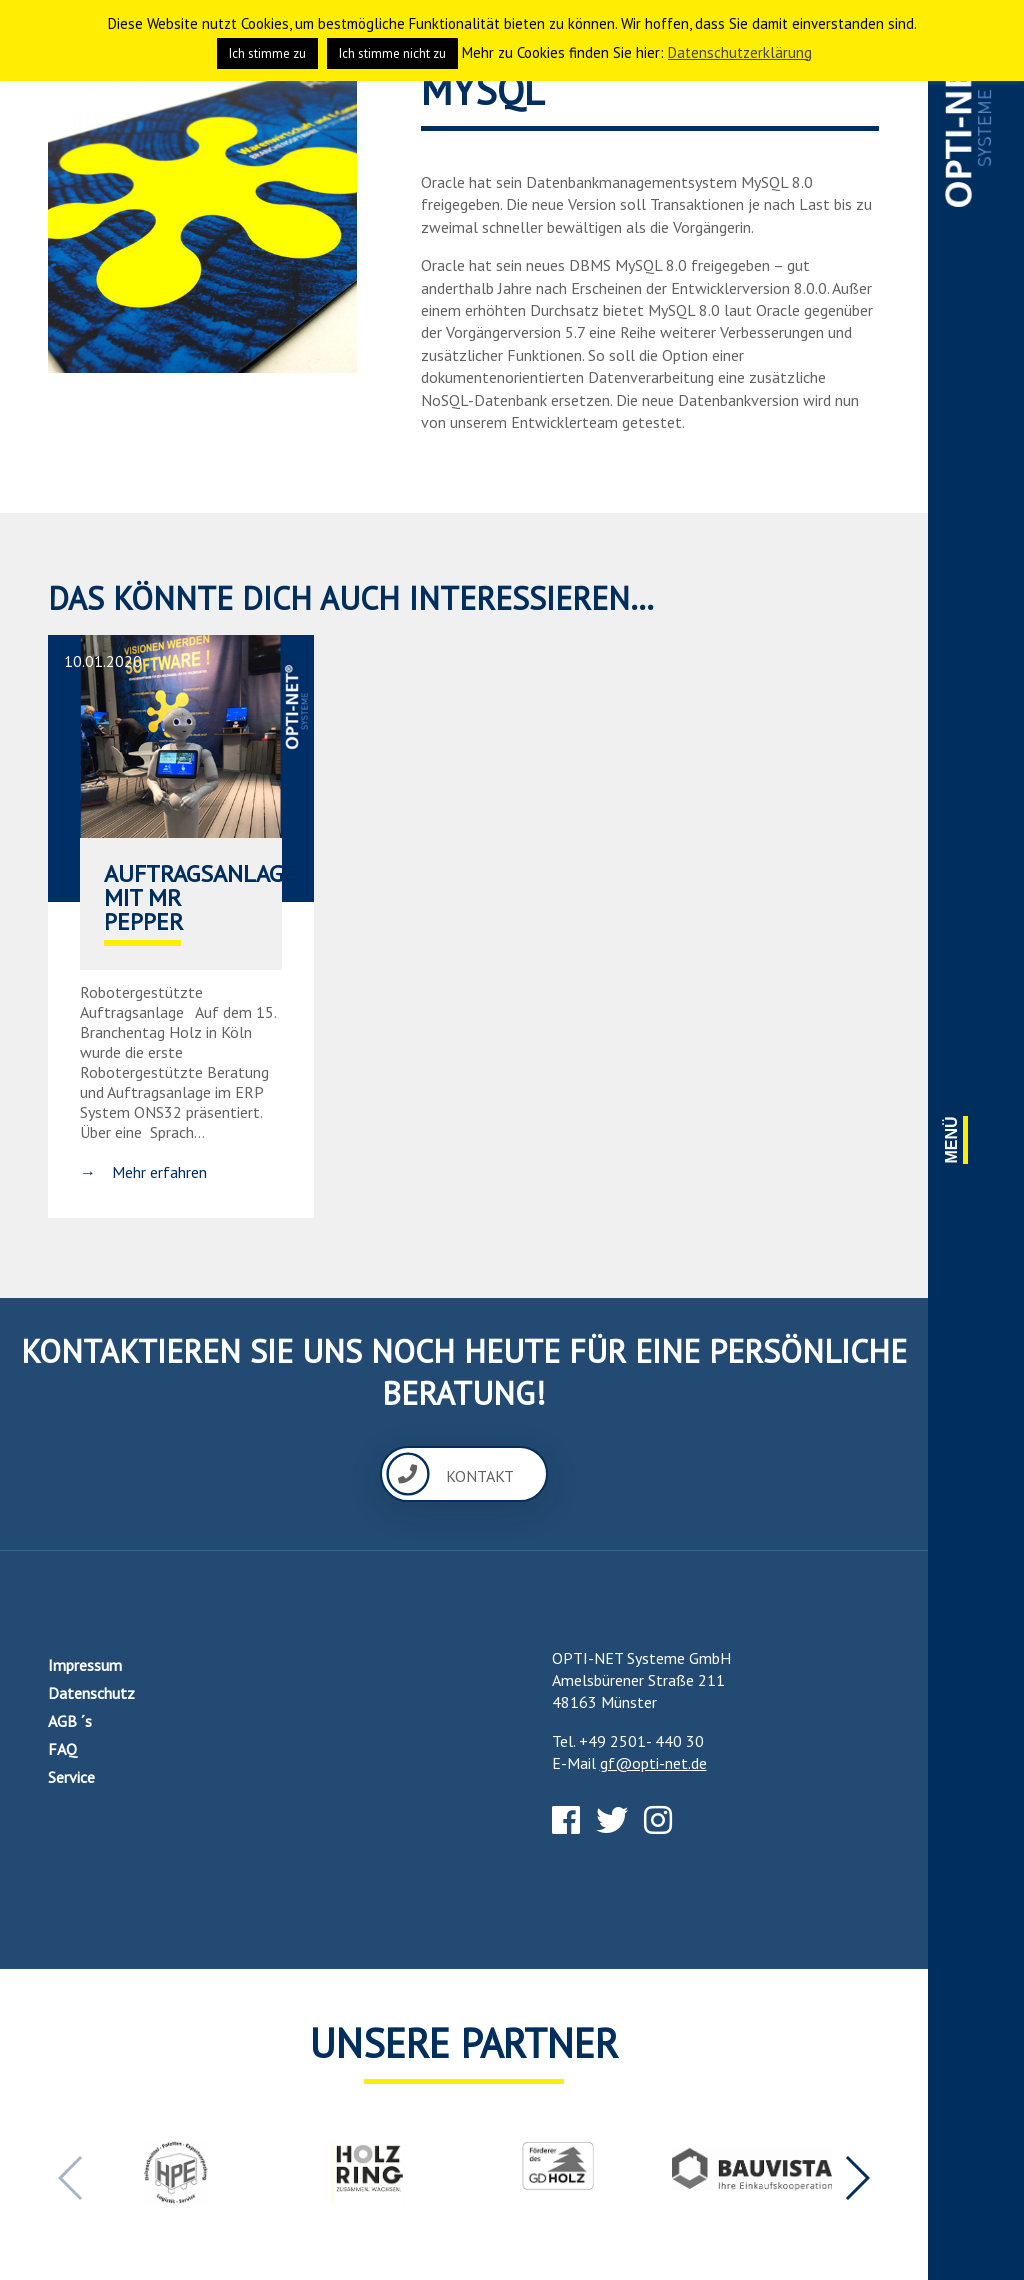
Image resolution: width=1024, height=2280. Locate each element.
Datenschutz (91, 1693)
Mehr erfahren (159, 1172)
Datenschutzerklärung (740, 52)
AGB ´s (70, 1721)
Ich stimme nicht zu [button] (392, 53)
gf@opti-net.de (653, 1763)
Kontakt (450, 1473)
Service (71, 1777)
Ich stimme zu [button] (267, 53)
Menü (952, 1139)
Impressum (85, 1665)
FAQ (62, 1749)
